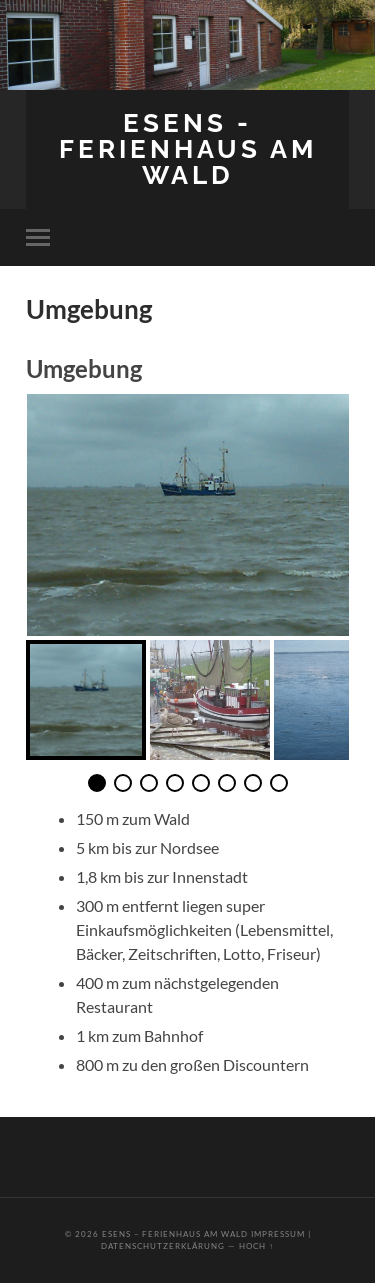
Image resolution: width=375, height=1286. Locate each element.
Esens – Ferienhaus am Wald (175, 1234)
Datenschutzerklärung (163, 1246)
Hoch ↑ (256, 1246)
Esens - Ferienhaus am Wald (188, 149)
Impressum (278, 1234)
